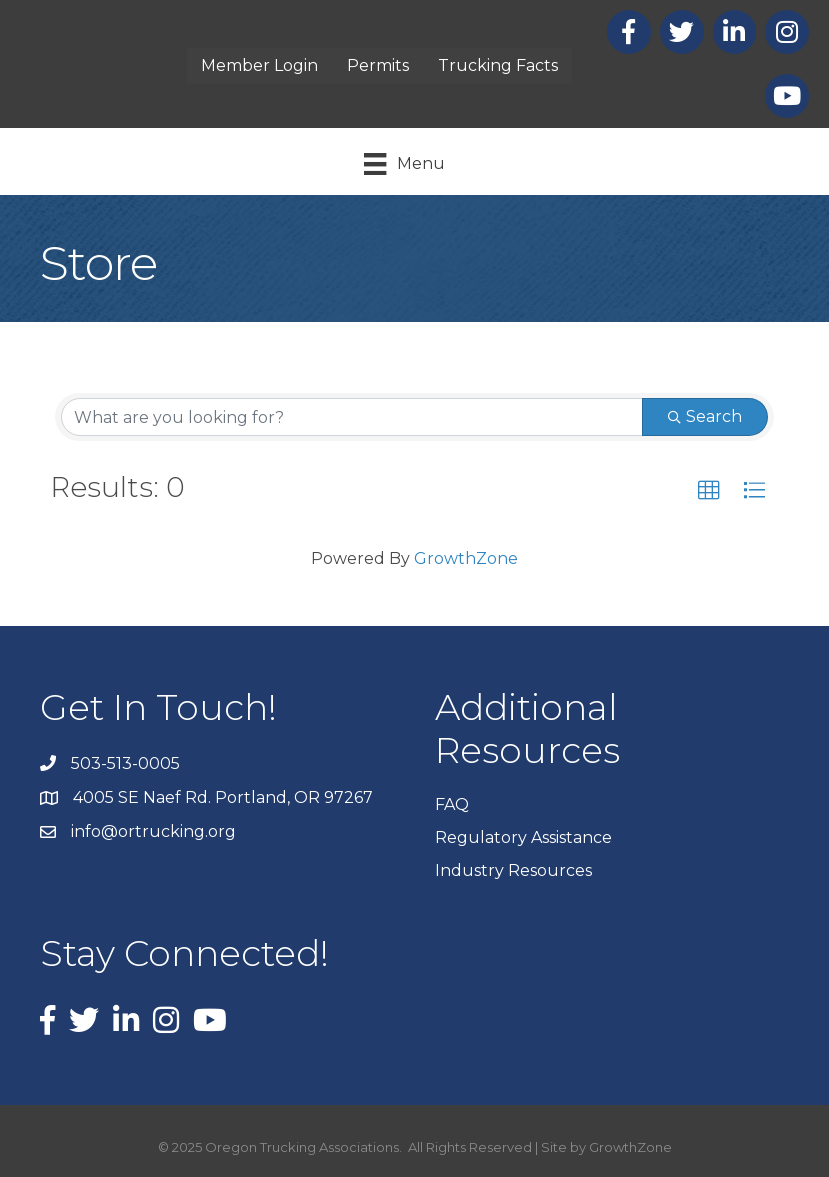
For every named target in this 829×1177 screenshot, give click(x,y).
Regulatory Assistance (523, 837)
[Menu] (404, 164)
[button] (709, 491)
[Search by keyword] (352, 417)
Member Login (259, 65)
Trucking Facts (498, 65)
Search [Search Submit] (705, 416)
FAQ (452, 804)
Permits (378, 65)
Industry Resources (513, 870)
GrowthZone (466, 558)
